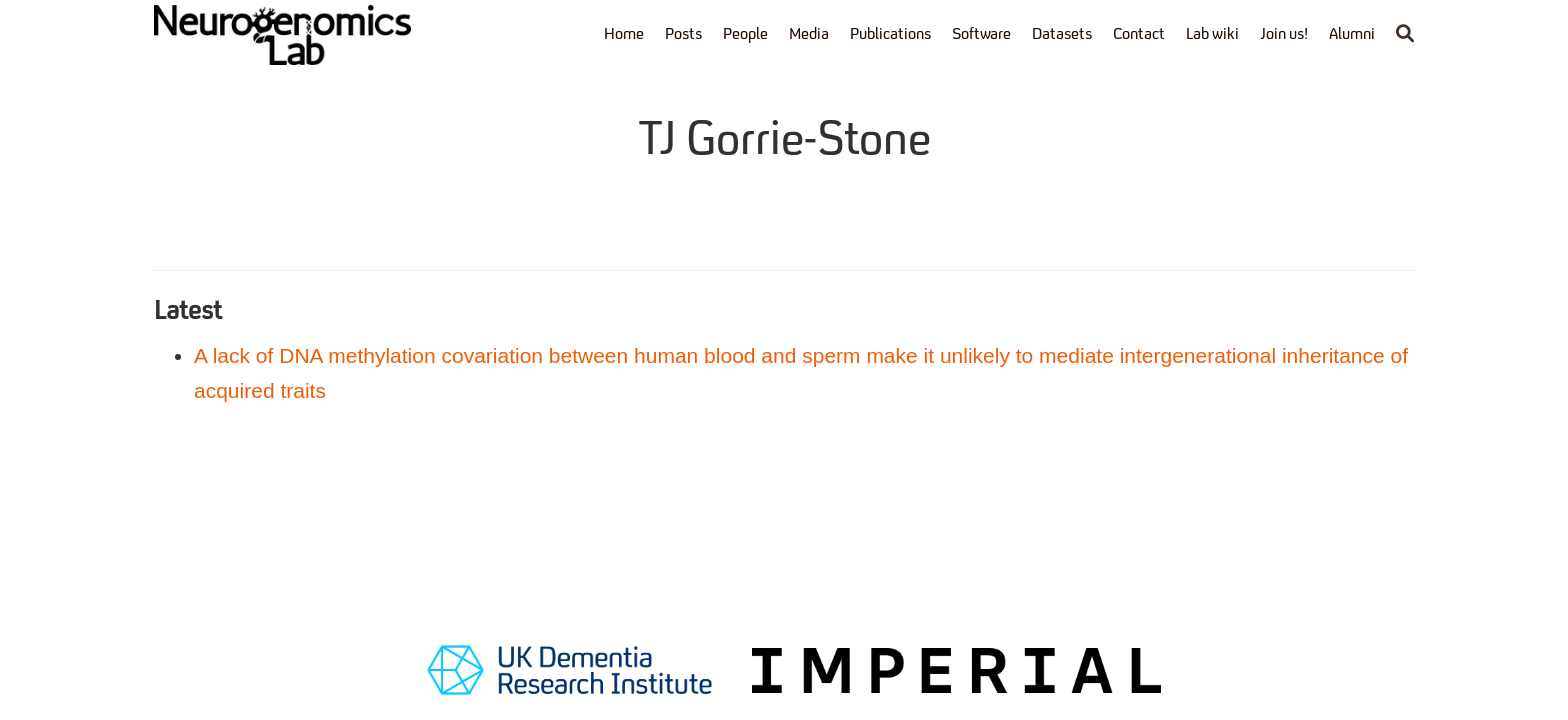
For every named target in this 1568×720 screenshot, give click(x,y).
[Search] (1405, 35)
